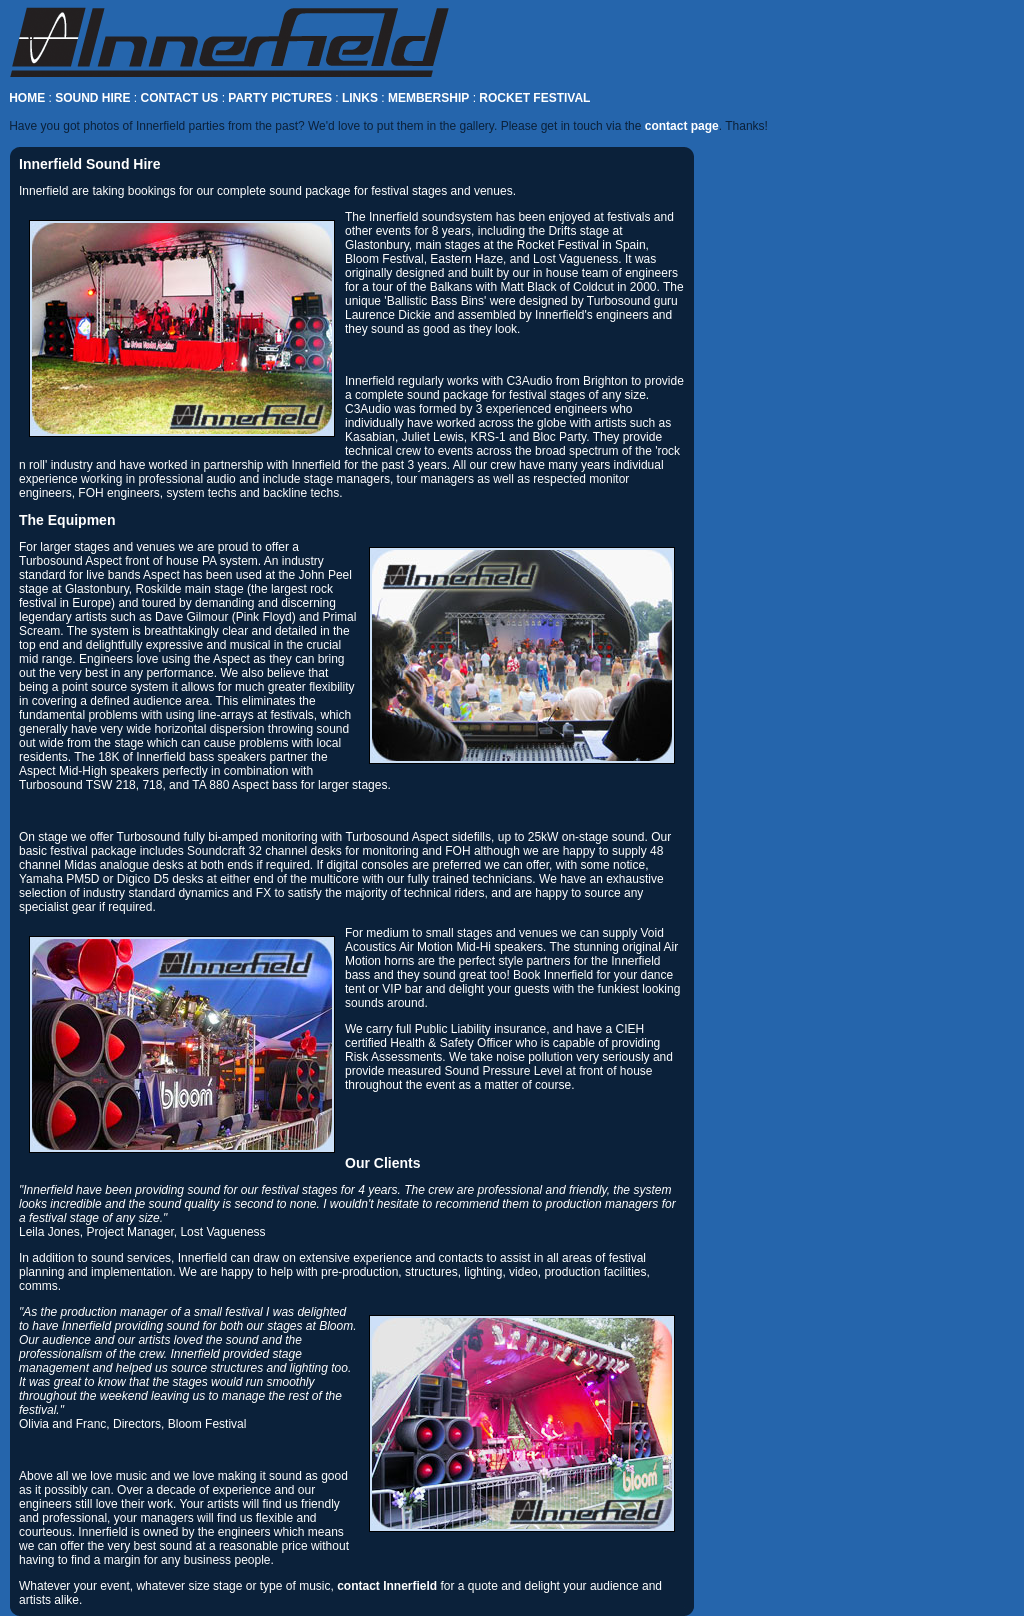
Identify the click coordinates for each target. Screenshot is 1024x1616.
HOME (27, 98)
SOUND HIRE (92, 98)
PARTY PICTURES (280, 98)
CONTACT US (180, 98)
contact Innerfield (387, 1586)
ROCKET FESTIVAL (534, 98)
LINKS (360, 98)
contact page (682, 126)
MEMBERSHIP (428, 98)
